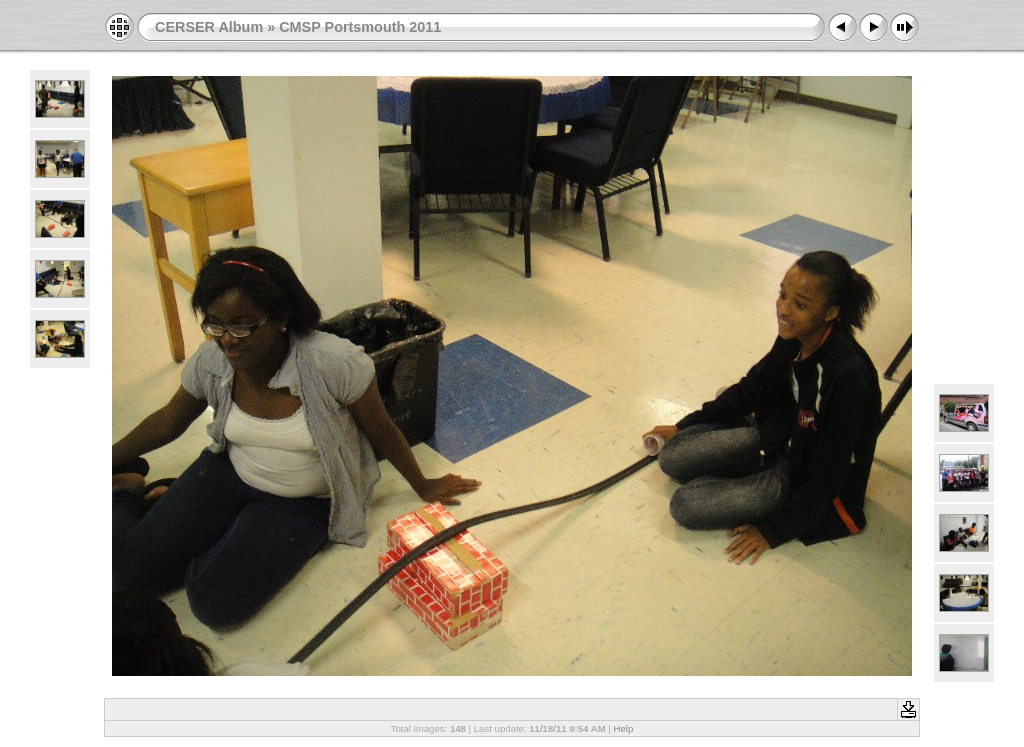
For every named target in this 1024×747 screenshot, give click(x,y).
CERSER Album (209, 27)
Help (624, 728)
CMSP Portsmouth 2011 (360, 27)
